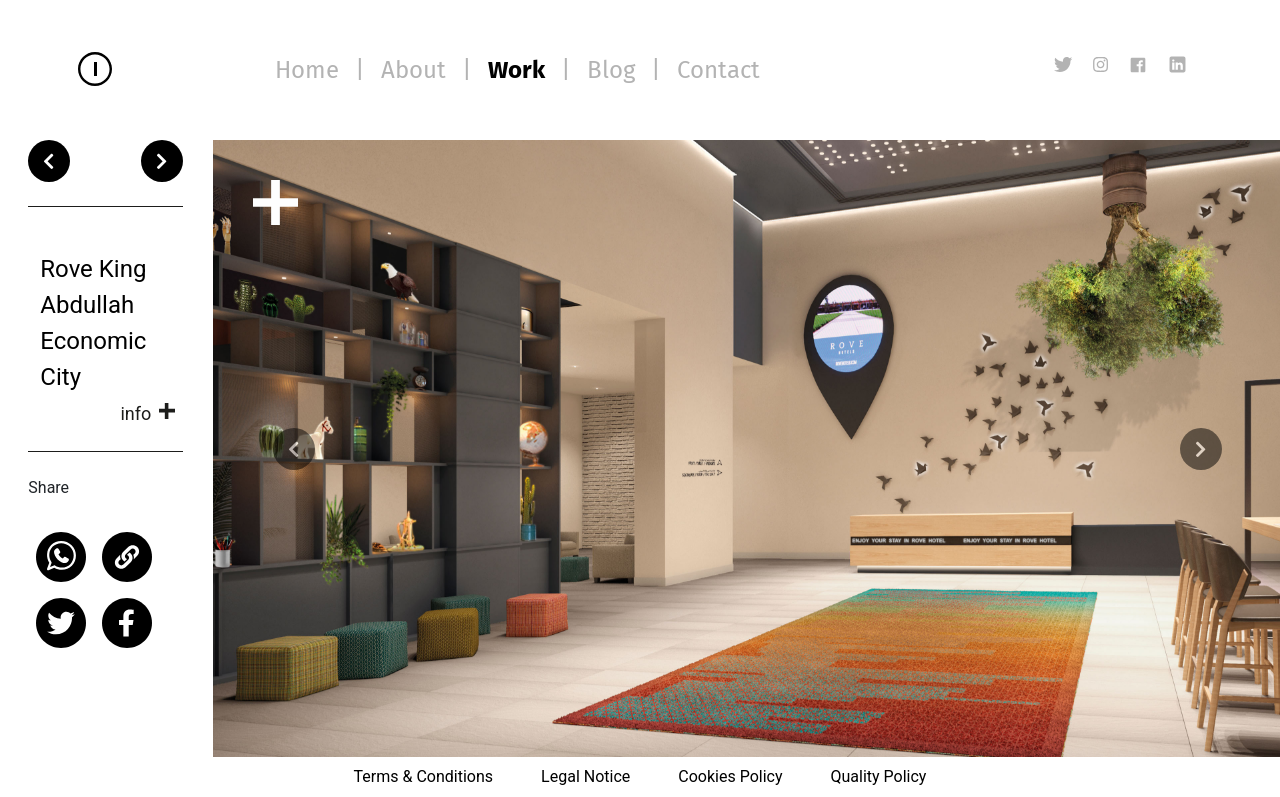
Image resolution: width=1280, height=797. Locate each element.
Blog (611, 70)
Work (516, 70)
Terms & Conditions (424, 776)
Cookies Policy (730, 776)
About (413, 70)
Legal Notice (585, 776)
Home (307, 70)
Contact (718, 70)
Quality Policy (878, 776)
